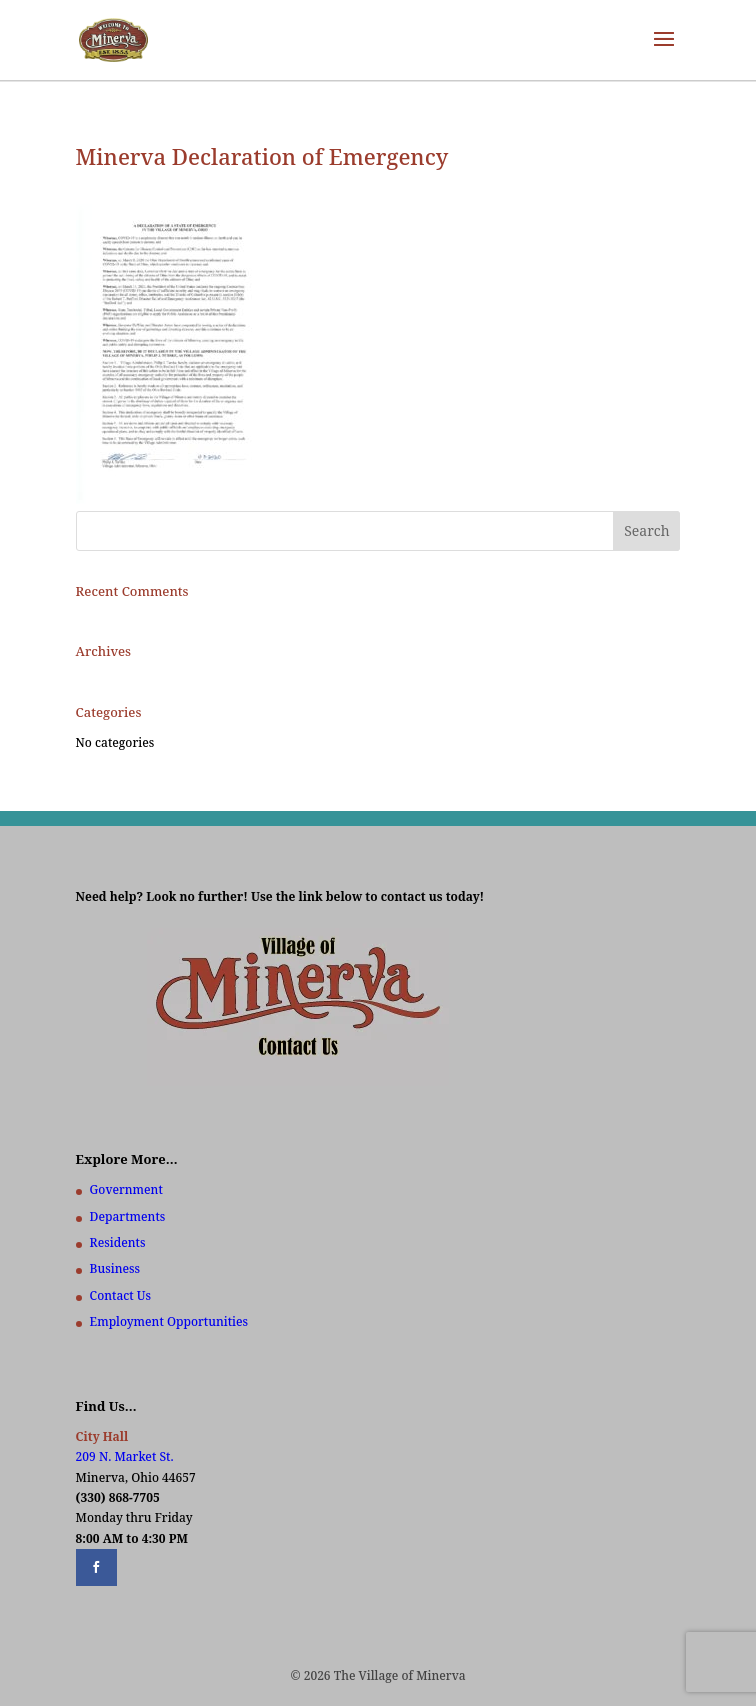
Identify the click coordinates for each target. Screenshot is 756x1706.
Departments (128, 1216)
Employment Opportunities (169, 1321)
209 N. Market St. (125, 1456)
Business (115, 1268)
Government (126, 1189)
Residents (118, 1242)
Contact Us (120, 1295)
